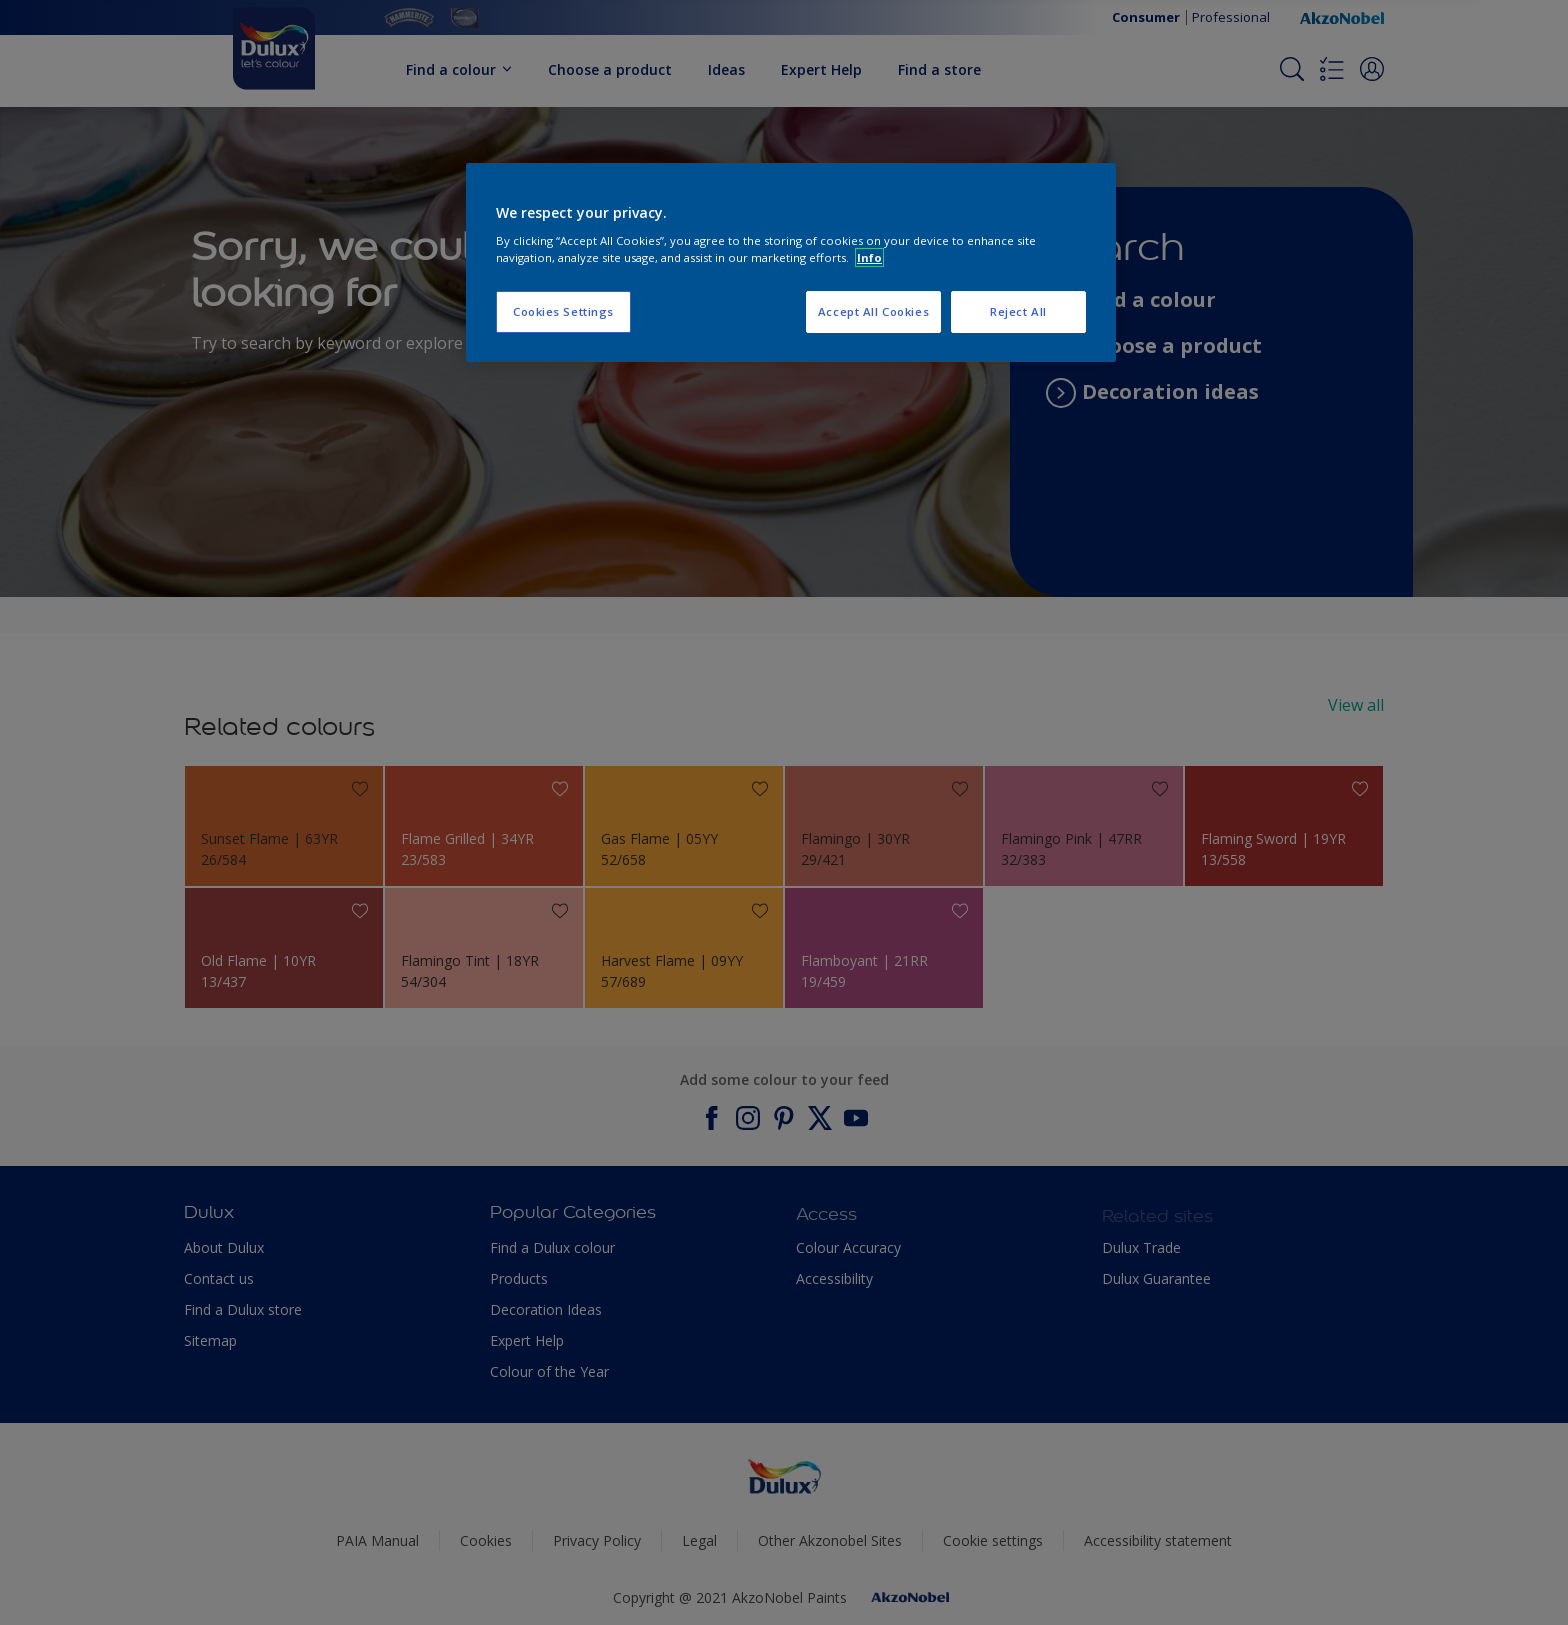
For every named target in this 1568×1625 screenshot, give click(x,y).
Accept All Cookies (873, 311)
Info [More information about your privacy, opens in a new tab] (869, 257)
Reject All (1018, 311)
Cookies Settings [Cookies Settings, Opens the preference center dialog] (563, 311)
